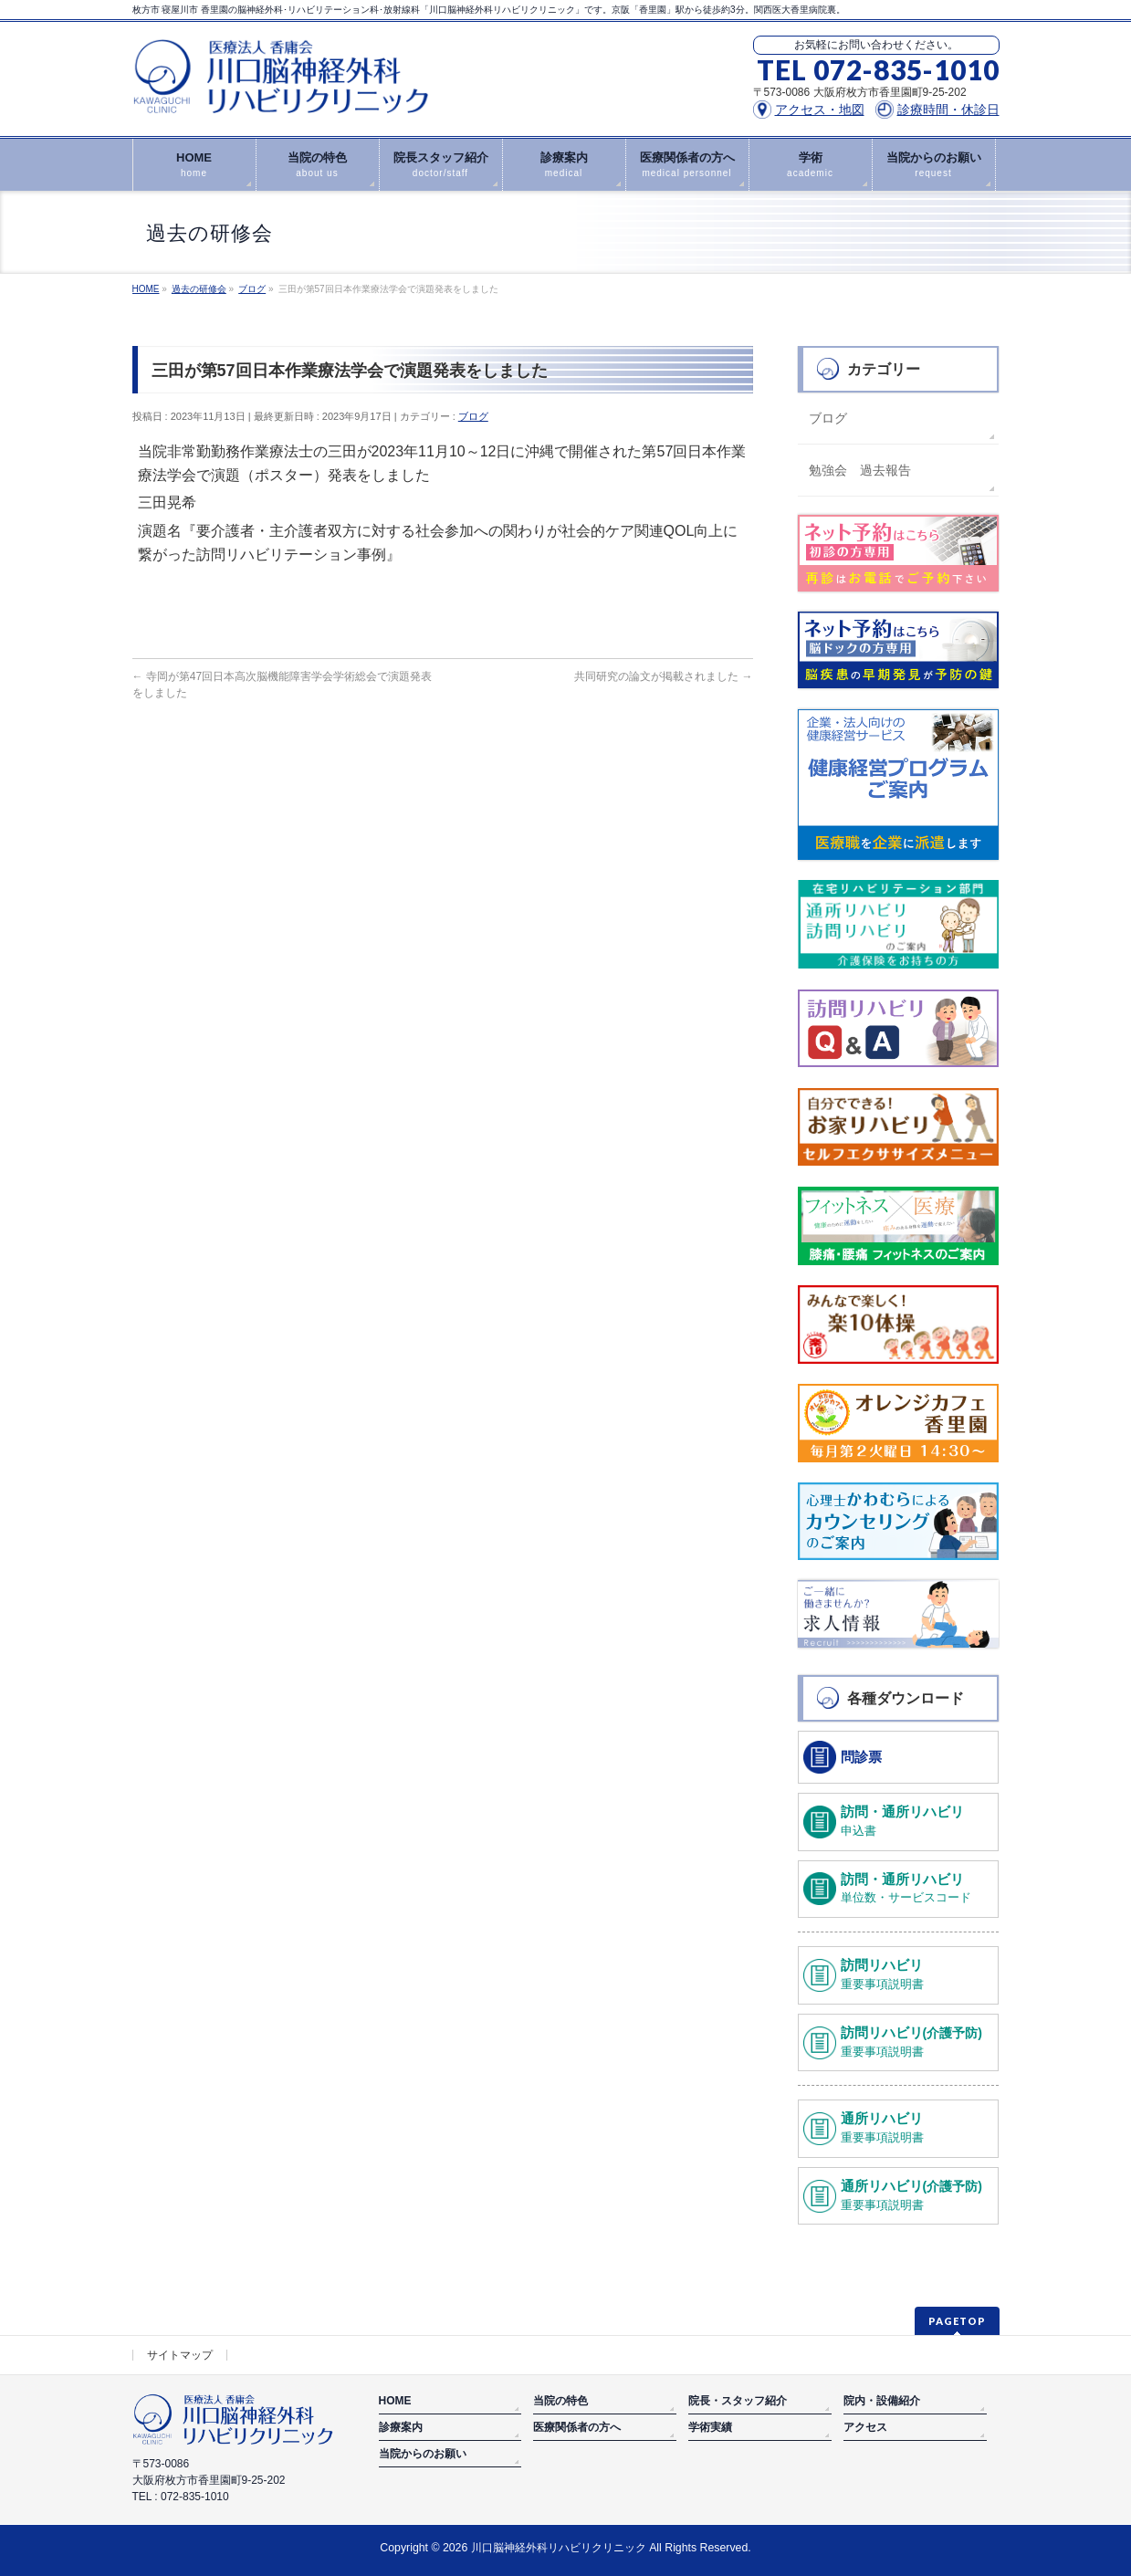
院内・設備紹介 (881, 2400)
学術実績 (710, 2427)
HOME (395, 2400)
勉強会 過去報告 (860, 470)
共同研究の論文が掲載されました (663, 676)
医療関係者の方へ (577, 2427)
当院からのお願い (422, 2453)
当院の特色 (560, 2400)
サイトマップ (180, 2355)
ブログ (473, 416)
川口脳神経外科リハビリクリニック (558, 2547)
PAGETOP (957, 2321)
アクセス (865, 2427)
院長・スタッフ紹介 (737, 2400)
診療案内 (401, 2427)
